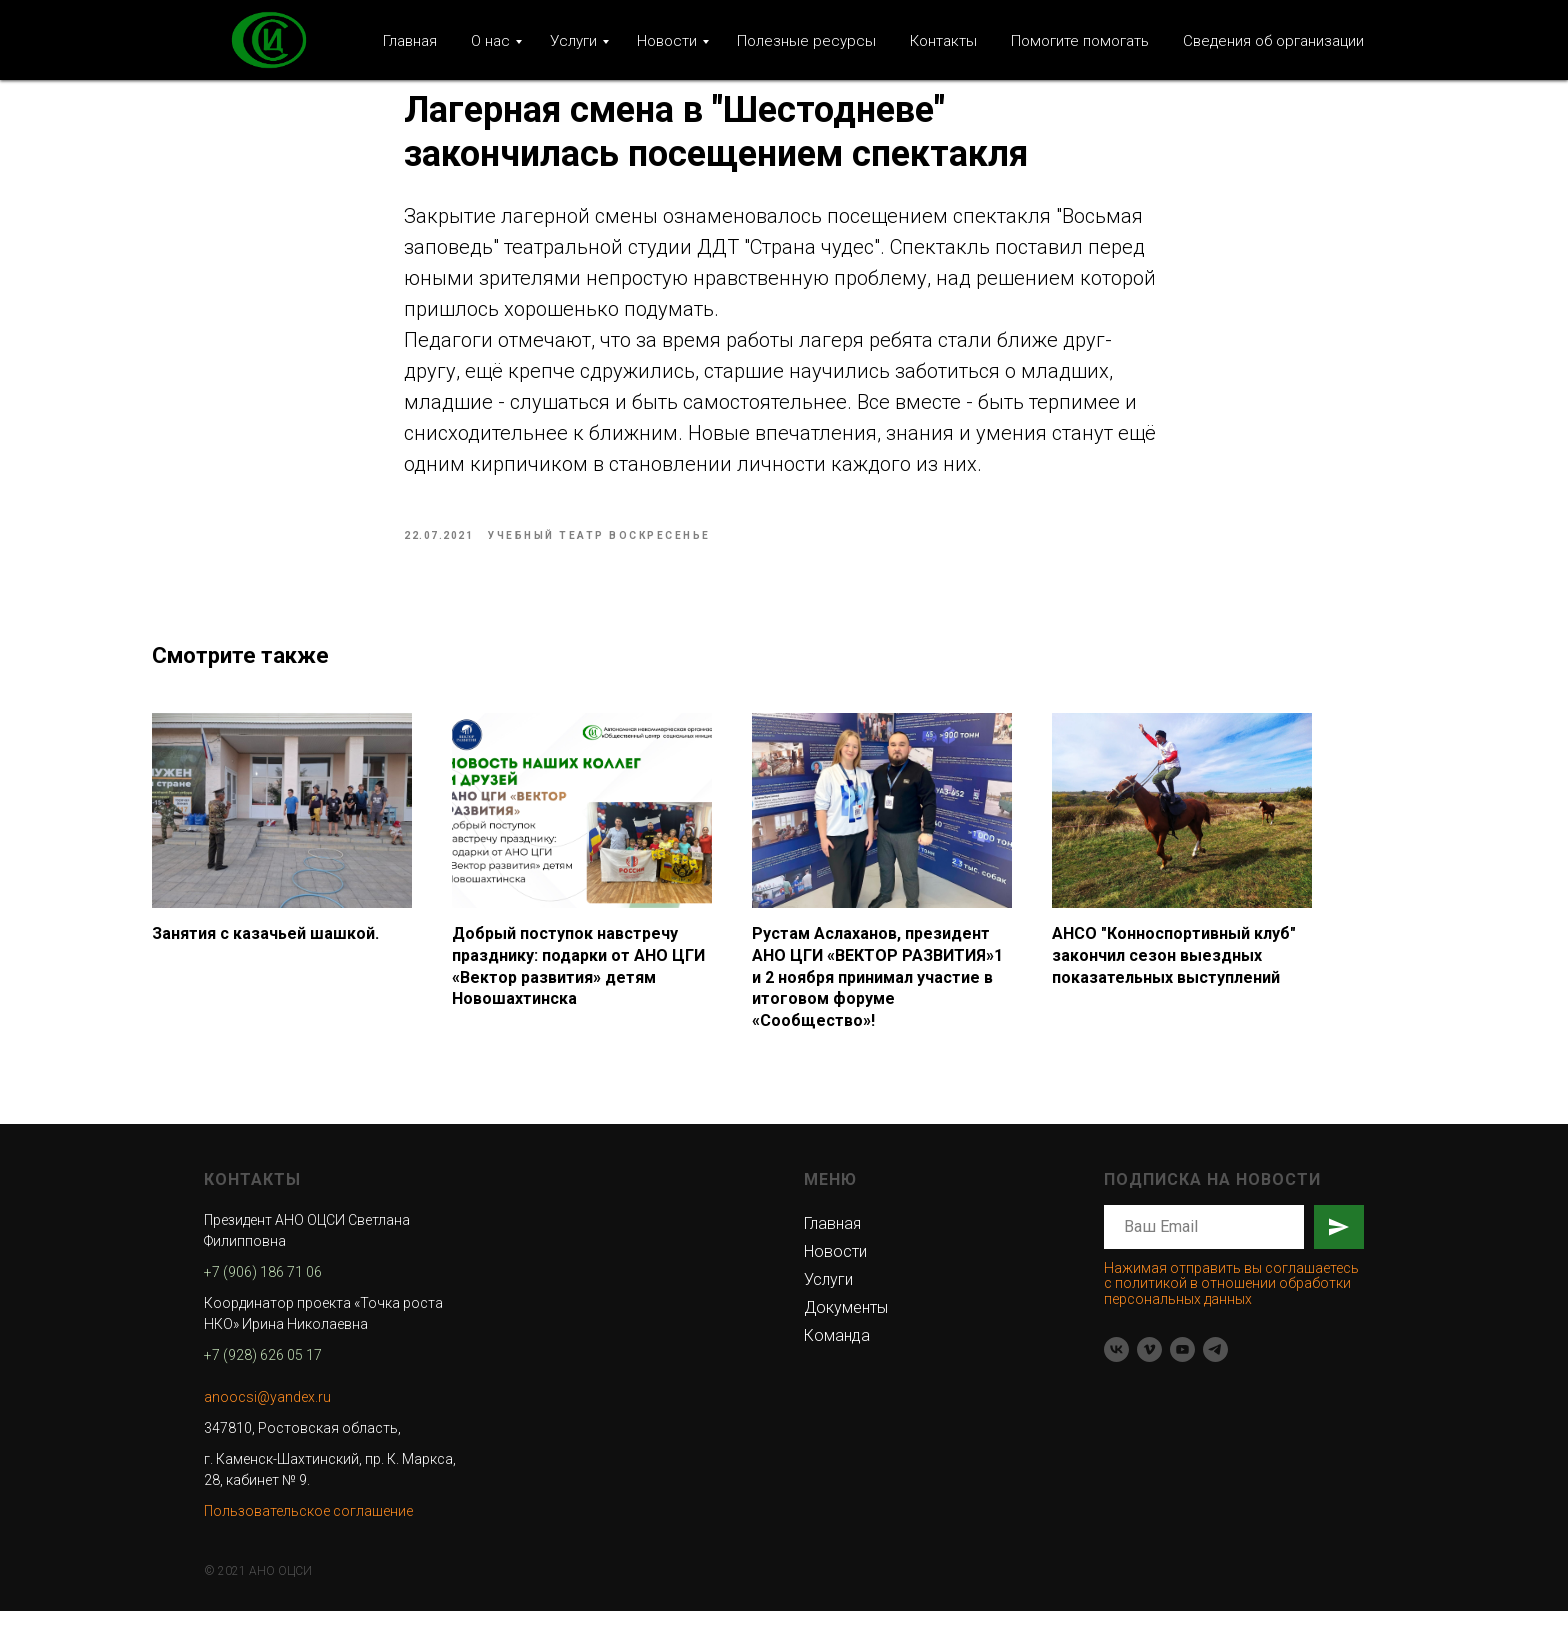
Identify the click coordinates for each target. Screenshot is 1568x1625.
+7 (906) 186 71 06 (263, 1286)
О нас (490, 41)
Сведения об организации (1273, 41)
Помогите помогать (1080, 41)
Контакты (943, 41)
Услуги (573, 41)
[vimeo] (1149, 1363)
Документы (846, 1321)
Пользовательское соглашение (308, 1525)
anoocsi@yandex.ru (267, 1411)
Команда (837, 1349)
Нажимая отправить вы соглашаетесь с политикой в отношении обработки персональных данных (1231, 1297)
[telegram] (1215, 1363)
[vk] (1116, 1363)
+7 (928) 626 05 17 (263, 1369)
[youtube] (1182, 1363)
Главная (410, 41)
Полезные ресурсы (806, 41)
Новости (667, 41)
